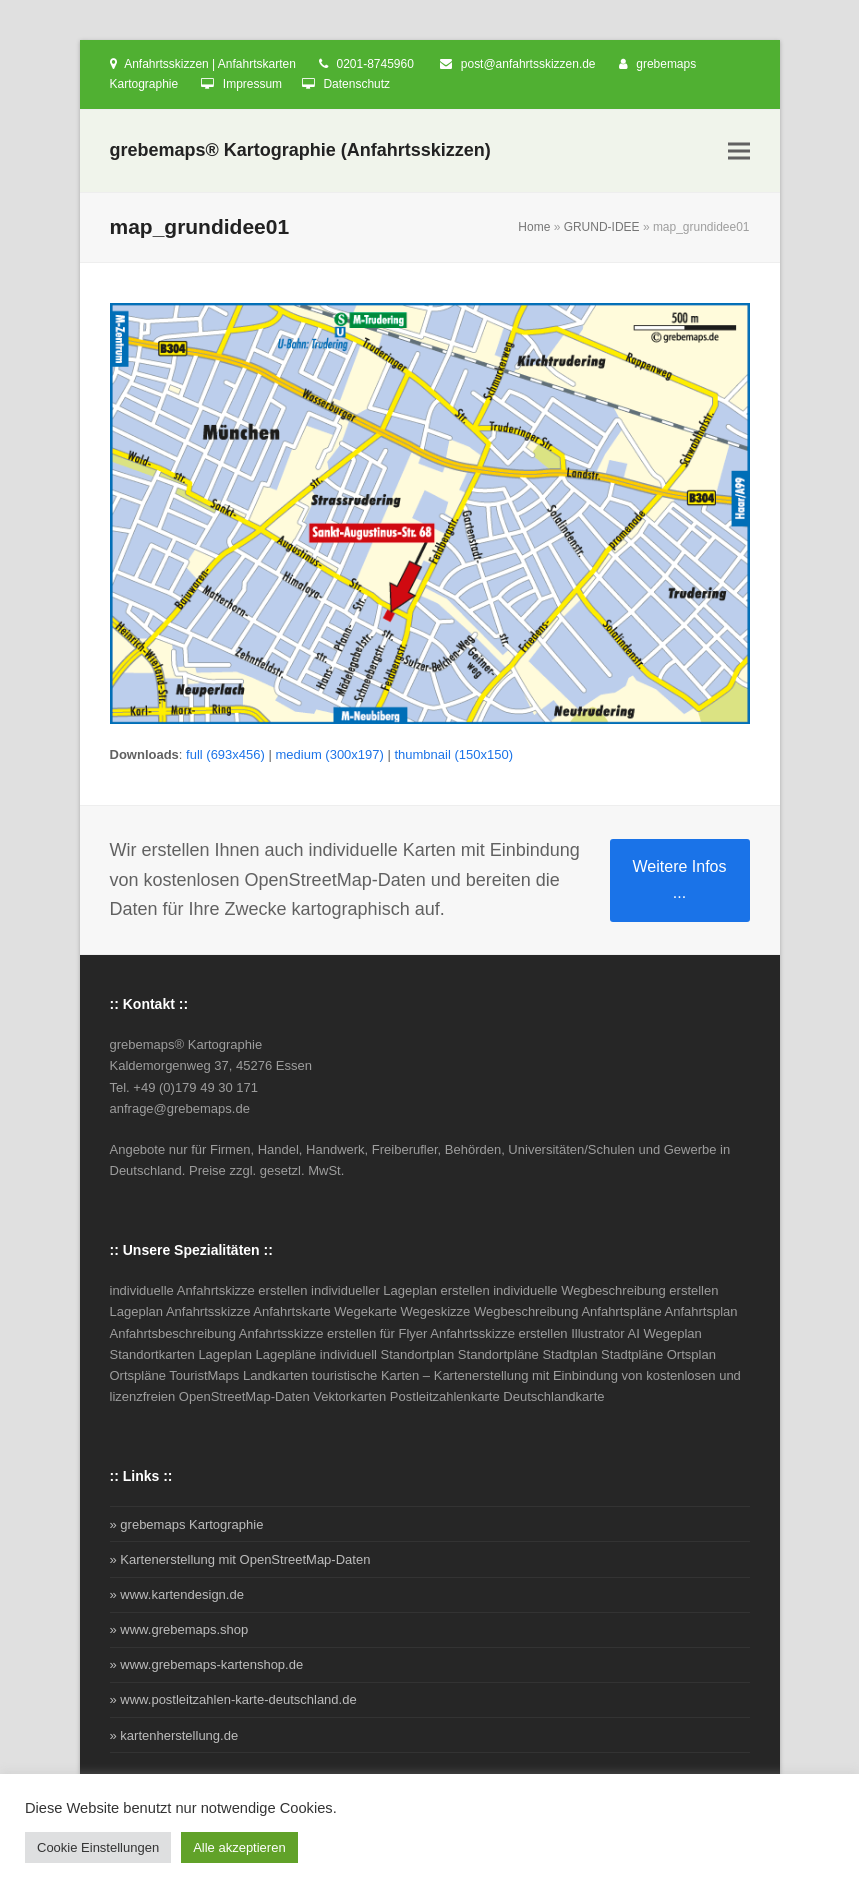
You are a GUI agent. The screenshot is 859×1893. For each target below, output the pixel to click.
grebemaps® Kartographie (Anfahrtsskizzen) (300, 150)
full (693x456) (225, 754)
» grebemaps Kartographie (187, 1524)
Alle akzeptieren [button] (239, 1847)
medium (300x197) (329, 754)
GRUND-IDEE (602, 227)
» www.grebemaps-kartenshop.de (207, 1664)
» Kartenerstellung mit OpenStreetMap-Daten (240, 1559)
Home (534, 227)
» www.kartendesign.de (177, 1594)
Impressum (252, 84)
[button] (739, 151)
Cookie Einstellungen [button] (98, 1847)
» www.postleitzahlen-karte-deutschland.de (233, 1699)
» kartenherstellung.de (174, 1735)
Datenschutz (356, 84)
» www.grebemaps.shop (179, 1629)
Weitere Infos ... (680, 879)
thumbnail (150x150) (453, 754)
